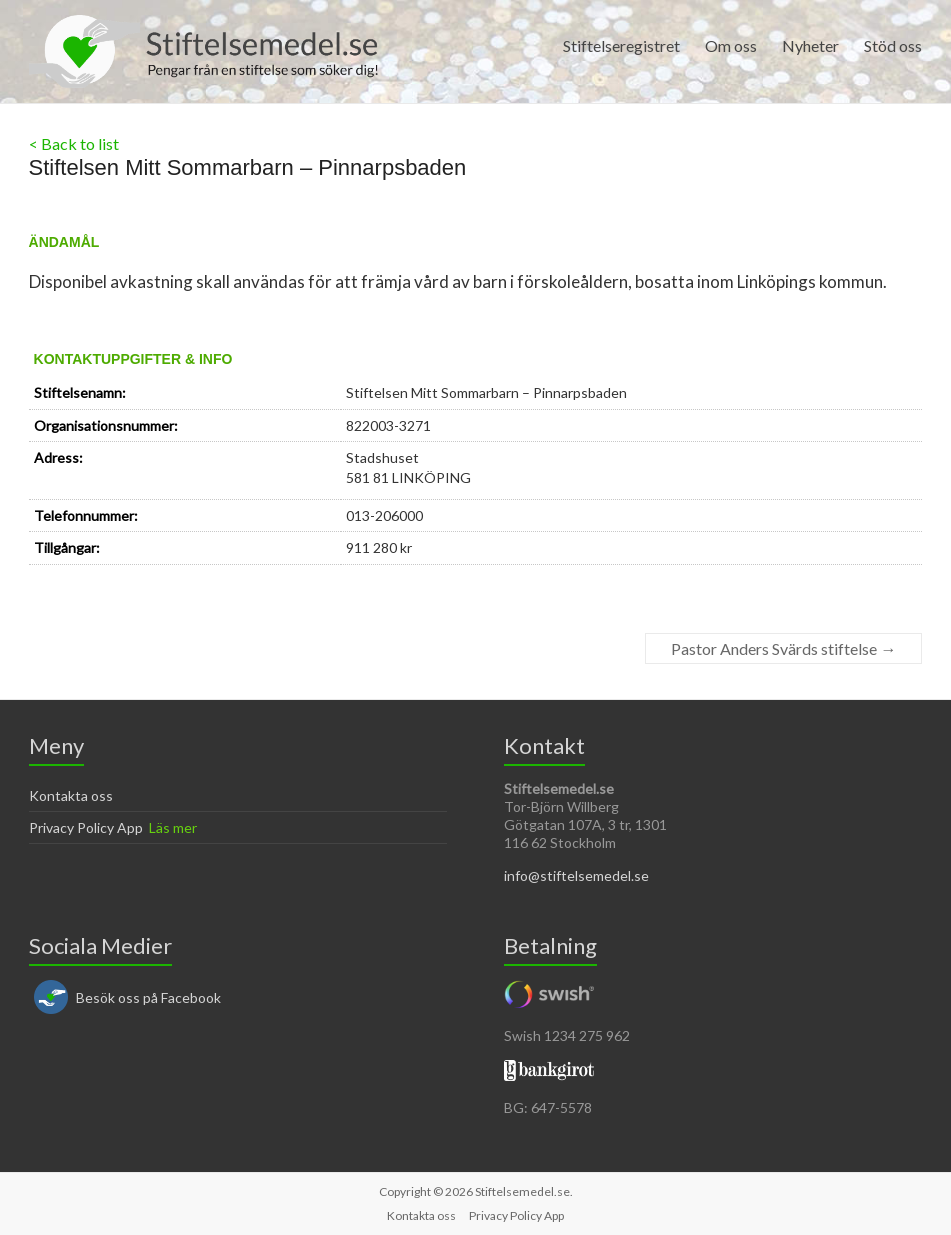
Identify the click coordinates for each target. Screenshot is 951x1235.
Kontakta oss (71, 795)
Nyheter (810, 45)
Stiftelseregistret (621, 45)
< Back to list (74, 143)
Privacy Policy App (86, 827)
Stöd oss (893, 45)
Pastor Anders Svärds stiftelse (783, 648)
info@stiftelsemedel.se (576, 875)
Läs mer (173, 827)
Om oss (731, 45)
